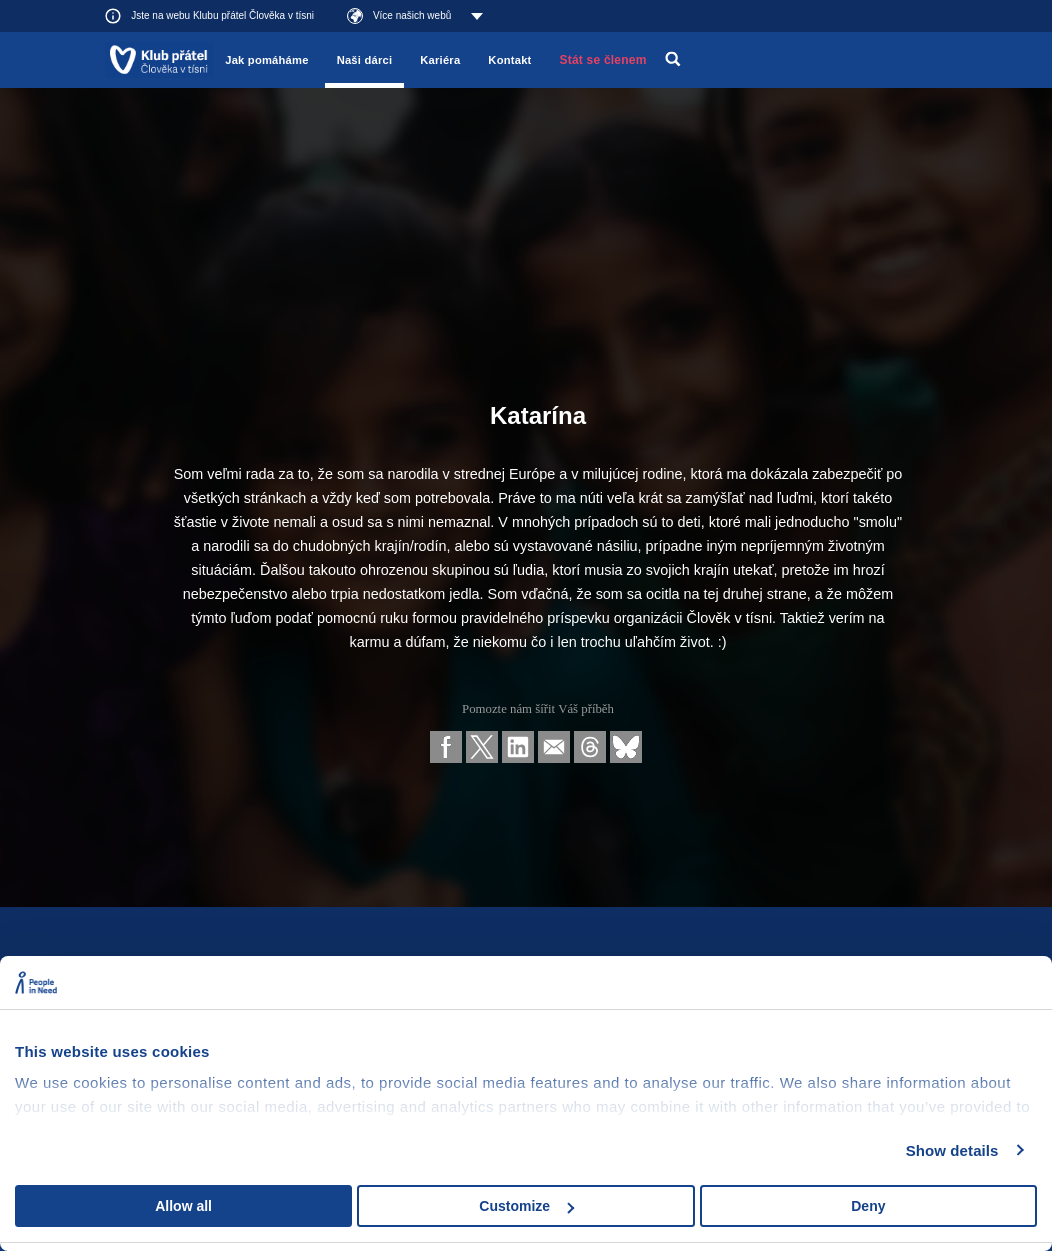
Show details (952, 1150)
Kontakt (509, 60)
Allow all (183, 1206)
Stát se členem (603, 60)
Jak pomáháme (266, 60)
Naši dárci (365, 60)
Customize (526, 1206)
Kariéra (440, 60)
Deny (868, 1206)
